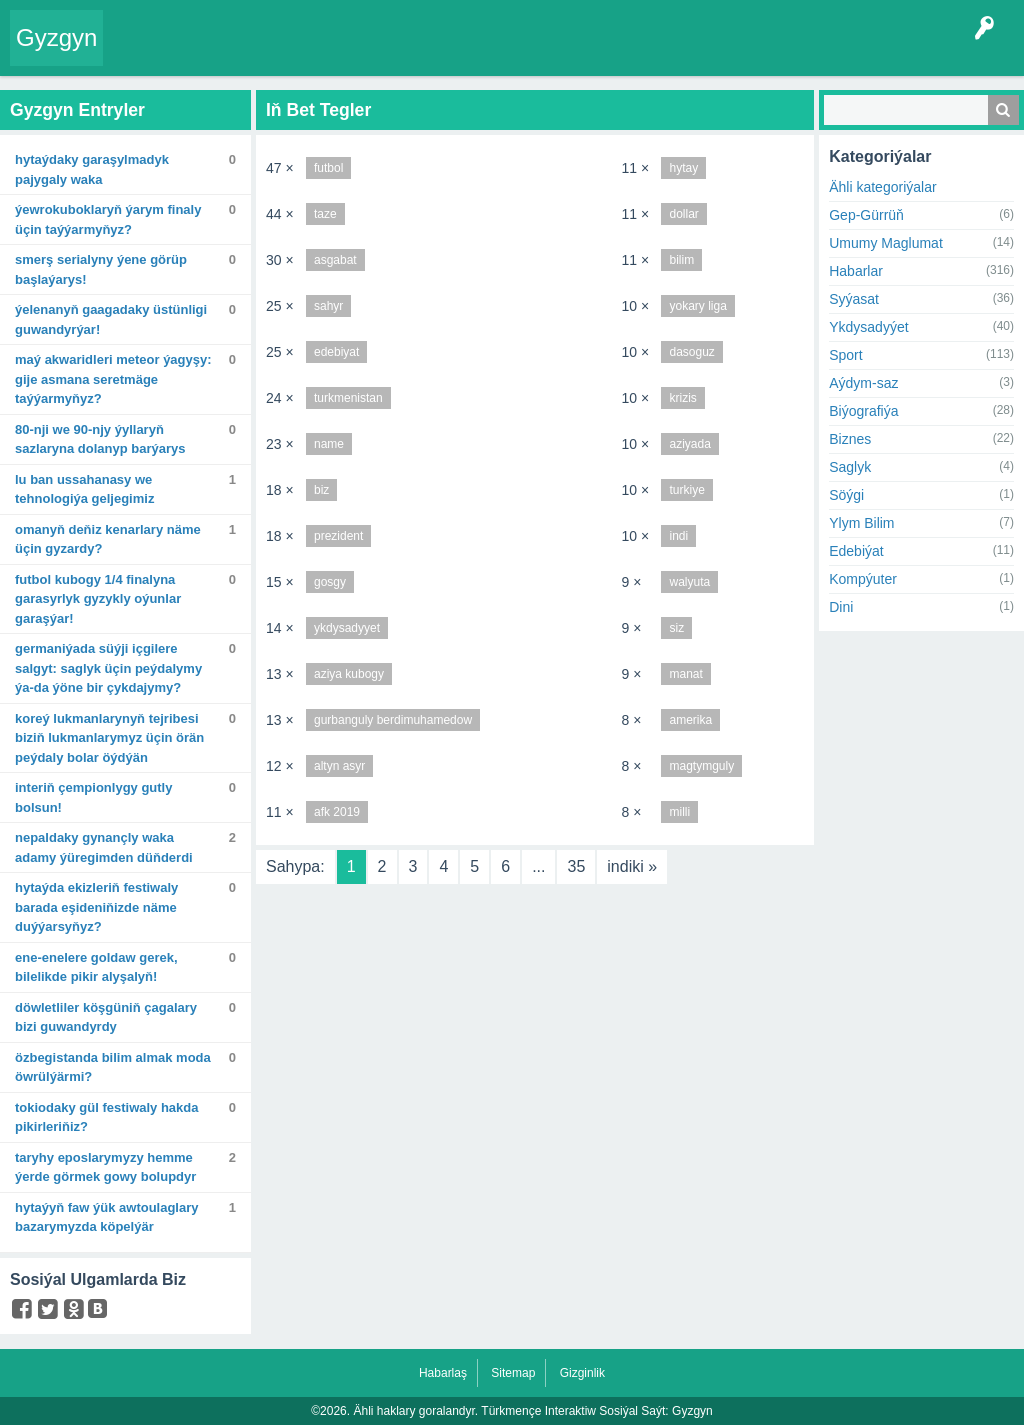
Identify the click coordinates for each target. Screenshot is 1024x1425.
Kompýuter (863, 579)
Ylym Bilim (861, 523)
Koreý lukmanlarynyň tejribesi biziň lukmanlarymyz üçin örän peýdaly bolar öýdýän (109, 738)
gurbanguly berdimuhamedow (393, 720)
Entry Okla (143, 52)
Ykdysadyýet (868, 327)
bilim (681, 260)
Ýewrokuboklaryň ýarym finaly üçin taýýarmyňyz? (108, 219)
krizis (682, 398)
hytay (683, 168)
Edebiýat (856, 551)
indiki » (632, 866)
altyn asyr (339, 766)
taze (325, 214)
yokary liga (697, 306)
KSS (603, 52)
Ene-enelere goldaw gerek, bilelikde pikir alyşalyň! (96, 967)
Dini (841, 607)
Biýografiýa (863, 411)
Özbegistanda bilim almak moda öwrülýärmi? (113, 1067)
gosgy (330, 582)
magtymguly (701, 766)
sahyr (328, 306)
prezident (338, 536)
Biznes (850, 439)
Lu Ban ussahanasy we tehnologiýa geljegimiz (84, 489)
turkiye (686, 490)
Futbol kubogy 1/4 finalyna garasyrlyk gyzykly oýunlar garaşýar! (98, 599)
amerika (690, 720)
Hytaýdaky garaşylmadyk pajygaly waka (92, 169)
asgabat (335, 260)
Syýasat (854, 299)
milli (679, 812)
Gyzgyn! (265, 52)
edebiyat (336, 352)
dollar (683, 214)
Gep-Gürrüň (866, 215)
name (329, 444)
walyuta (689, 582)
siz (676, 628)
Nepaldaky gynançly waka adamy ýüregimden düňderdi (104, 847)
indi (678, 536)
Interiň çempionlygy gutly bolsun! (93, 797)
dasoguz (691, 352)
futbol (328, 168)
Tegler (322, 52)
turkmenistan (348, 398)
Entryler (208, 52)
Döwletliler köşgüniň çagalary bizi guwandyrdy (106, 1017)
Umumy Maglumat (886, 243)
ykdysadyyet (347, 628)
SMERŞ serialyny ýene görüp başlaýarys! (101, 269)
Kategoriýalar (395, 52)
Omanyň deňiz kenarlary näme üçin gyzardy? (108, 539)
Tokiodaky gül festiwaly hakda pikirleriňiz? (107, 1117)
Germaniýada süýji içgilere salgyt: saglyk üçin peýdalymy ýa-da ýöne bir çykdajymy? (108, 668)
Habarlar (856, 271)
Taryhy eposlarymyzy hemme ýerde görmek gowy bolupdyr (105, 1167)
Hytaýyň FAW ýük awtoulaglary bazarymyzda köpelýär (107, 1217)
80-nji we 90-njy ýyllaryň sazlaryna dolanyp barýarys (100, 439)
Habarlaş (443, 1373)
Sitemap (513, 1373)
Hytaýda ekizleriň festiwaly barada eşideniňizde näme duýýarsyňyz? (96, 907)
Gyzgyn (56, 37)
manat (685, 674)
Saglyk (850, 467)
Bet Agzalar (535, 52)
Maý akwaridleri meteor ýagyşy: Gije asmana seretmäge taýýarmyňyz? (113, 379)
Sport (845, 355)
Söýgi (846, 495)
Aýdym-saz (863, 383)
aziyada (689, 444)
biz (321, 490)
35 (576, 866)
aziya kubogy (349, 674)
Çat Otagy (665, 52)
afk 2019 (337, 812)
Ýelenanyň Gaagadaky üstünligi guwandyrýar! (111, 319)
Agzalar (467, 52)
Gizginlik (582, 1373)
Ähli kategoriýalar (882, 187)
